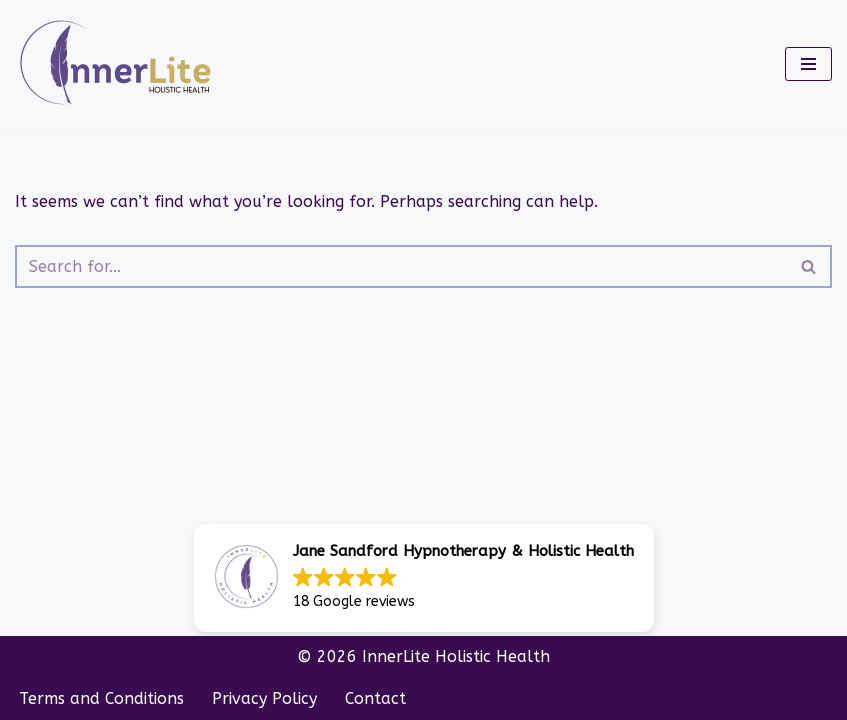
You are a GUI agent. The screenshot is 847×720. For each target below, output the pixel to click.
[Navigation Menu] (808, 64)
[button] (424, 578)
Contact (375, 698)
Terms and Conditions (101, 698)
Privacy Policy (264, 698)
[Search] (401, 266)
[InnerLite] (120, 64)
